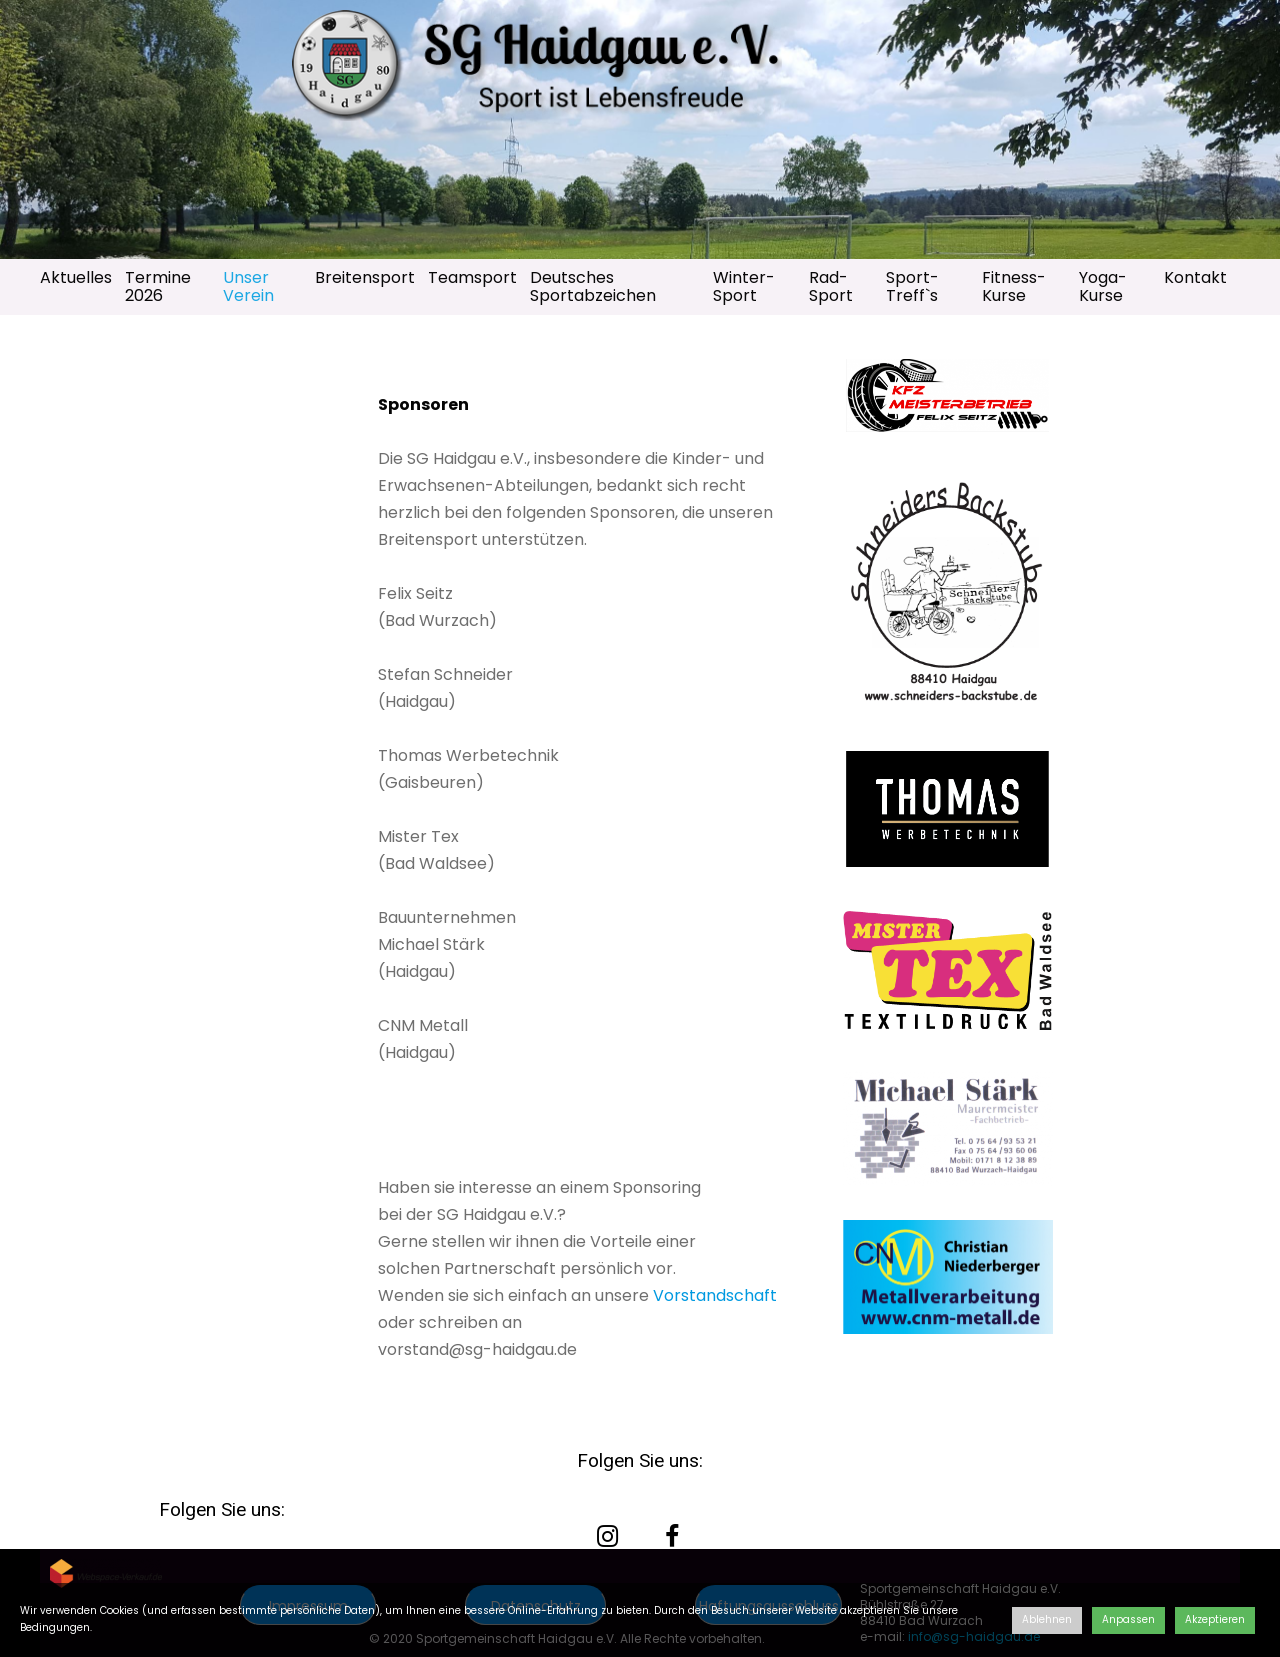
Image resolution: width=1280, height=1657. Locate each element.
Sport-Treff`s (912, 286)
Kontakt (1195, 277)
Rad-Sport (831, 286)
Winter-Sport (744, 286)
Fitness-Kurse (1014, 286)
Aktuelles (76, 277)
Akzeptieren (1215, 1619)
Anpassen (1128, 1619)
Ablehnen (1047, 1619)
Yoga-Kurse (1103, 286)
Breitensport (365, 277)
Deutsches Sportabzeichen (593, 286)
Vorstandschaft (715, 1295)
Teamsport (472, 277)
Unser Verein (248, 286)
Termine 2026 (158, 286)
